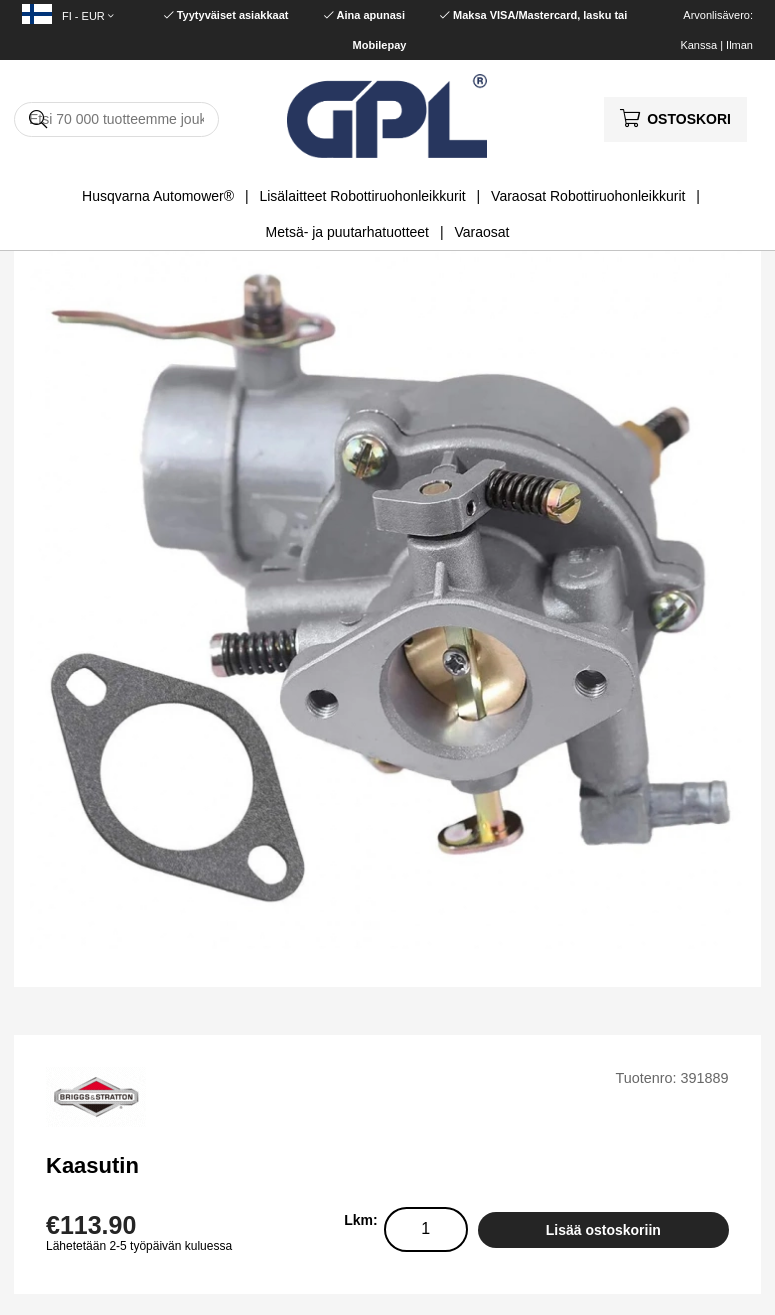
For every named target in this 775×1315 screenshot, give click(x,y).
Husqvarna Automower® (158, 196)
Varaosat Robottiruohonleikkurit (588, 196)
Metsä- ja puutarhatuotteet (347, 232)
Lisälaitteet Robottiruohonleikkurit (362, 196)
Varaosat (481, 232)
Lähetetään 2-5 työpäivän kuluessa (139, 1246)
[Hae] (116, 119)
